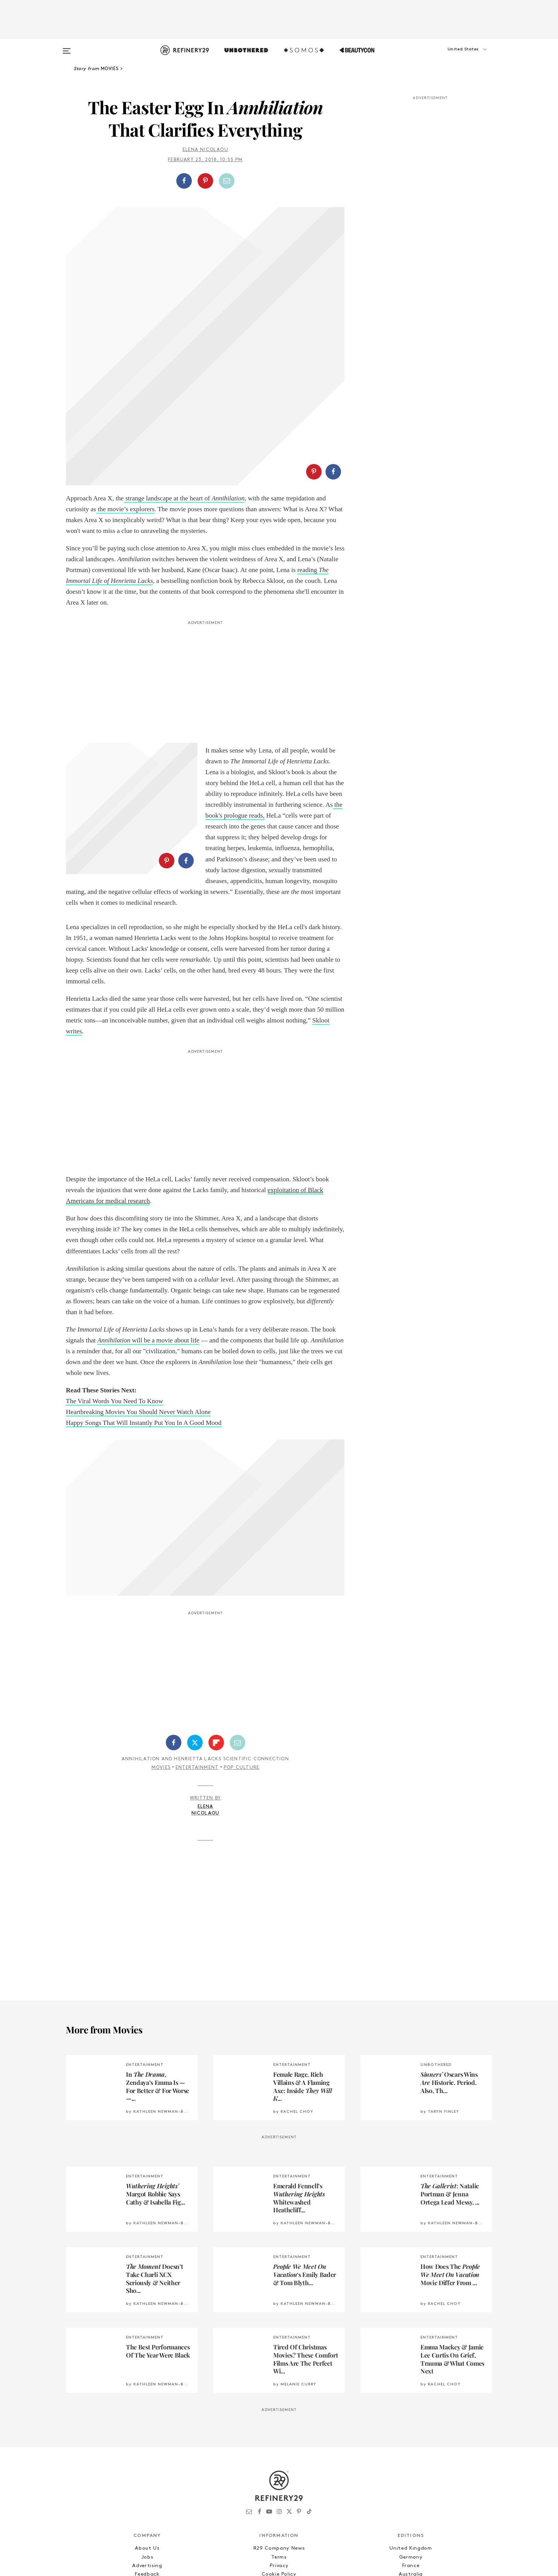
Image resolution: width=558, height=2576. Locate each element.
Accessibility (279, 2454)
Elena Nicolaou (205, 150)
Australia (411, 2446)
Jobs (147, 2429)
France (411, 2437)
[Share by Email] (226, 181)
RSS (279, 2472)
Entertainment (197, 1640)
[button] (453, 57)
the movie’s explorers (125, 348)
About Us (147, 2420)
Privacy (279, 2437)
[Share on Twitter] (195, 1614)
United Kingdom (410, 2420)
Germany (411, 2429)
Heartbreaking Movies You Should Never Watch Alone (138, 1284)
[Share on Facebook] (184, 181)
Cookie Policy (279, 2446)
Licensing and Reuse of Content (147, 2463)
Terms (278, 2429)
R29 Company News (279, 2420)
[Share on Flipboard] (216, 1614)
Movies (161, 1640)
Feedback (147, 2446)
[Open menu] (66, 47)
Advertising (147, 2437)
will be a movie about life (148, 1212)
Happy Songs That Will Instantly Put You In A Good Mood (144, 1295)
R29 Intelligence (147, 2454)
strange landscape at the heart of (184, 338)
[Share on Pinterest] (205, 181)
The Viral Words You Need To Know (114, 1273)
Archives (279, 2463)
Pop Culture (241, 1640)
